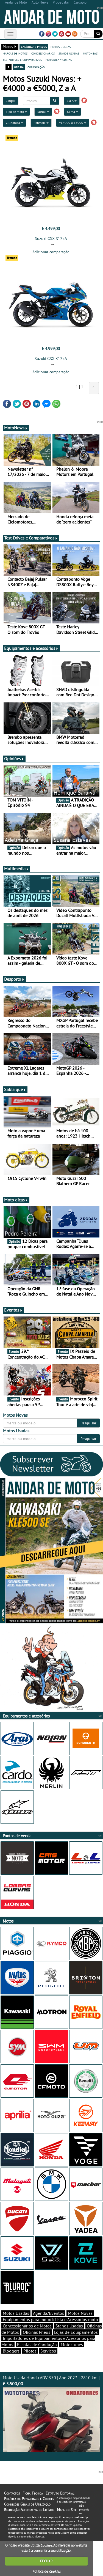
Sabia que (15, 1089)
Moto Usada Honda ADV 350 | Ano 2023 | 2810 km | (51, 2413)
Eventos (13, 1310)
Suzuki (43, 112)
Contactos (12, 2493)
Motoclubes (72, 2344)
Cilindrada (14, 123)
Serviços (48, 2351)
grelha (19, 66)
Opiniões (14, 758)
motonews (90, 53)
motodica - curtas (59, 59)
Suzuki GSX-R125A (51, 358)
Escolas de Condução (37, 2344)
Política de (46, 2571)
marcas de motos (15, 53)
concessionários (43, 53)
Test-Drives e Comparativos (31, 538)
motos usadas (61, 46)
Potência (41, 123)
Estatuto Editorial (60, 2493)
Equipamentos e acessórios (31, 648)
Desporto (14, 979)
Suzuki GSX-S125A (51, 238)
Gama (72, 112)
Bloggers (11, 2351)
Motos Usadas (16, 2313)
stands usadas (69, 53)
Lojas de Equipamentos (76, 2332)
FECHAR (46, 2561)
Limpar (10, 101)
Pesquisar (88, 1423)
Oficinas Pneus (36, 2332)
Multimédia (16, 868)
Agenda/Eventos (48, 2313)
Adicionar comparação (50, 251)
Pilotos (30, 2351)
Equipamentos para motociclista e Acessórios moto (50, 2319)
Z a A (72, 101)
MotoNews (16, 427)
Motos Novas (80, 2313)
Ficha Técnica (33, 2493)
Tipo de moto (16, 112)
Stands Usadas (69, 2326)
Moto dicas (16, 1200)
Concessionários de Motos (27, 2326)
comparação (36, 66)
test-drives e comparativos (22, 59)
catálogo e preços (34, 46)
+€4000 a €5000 (72, 123)
